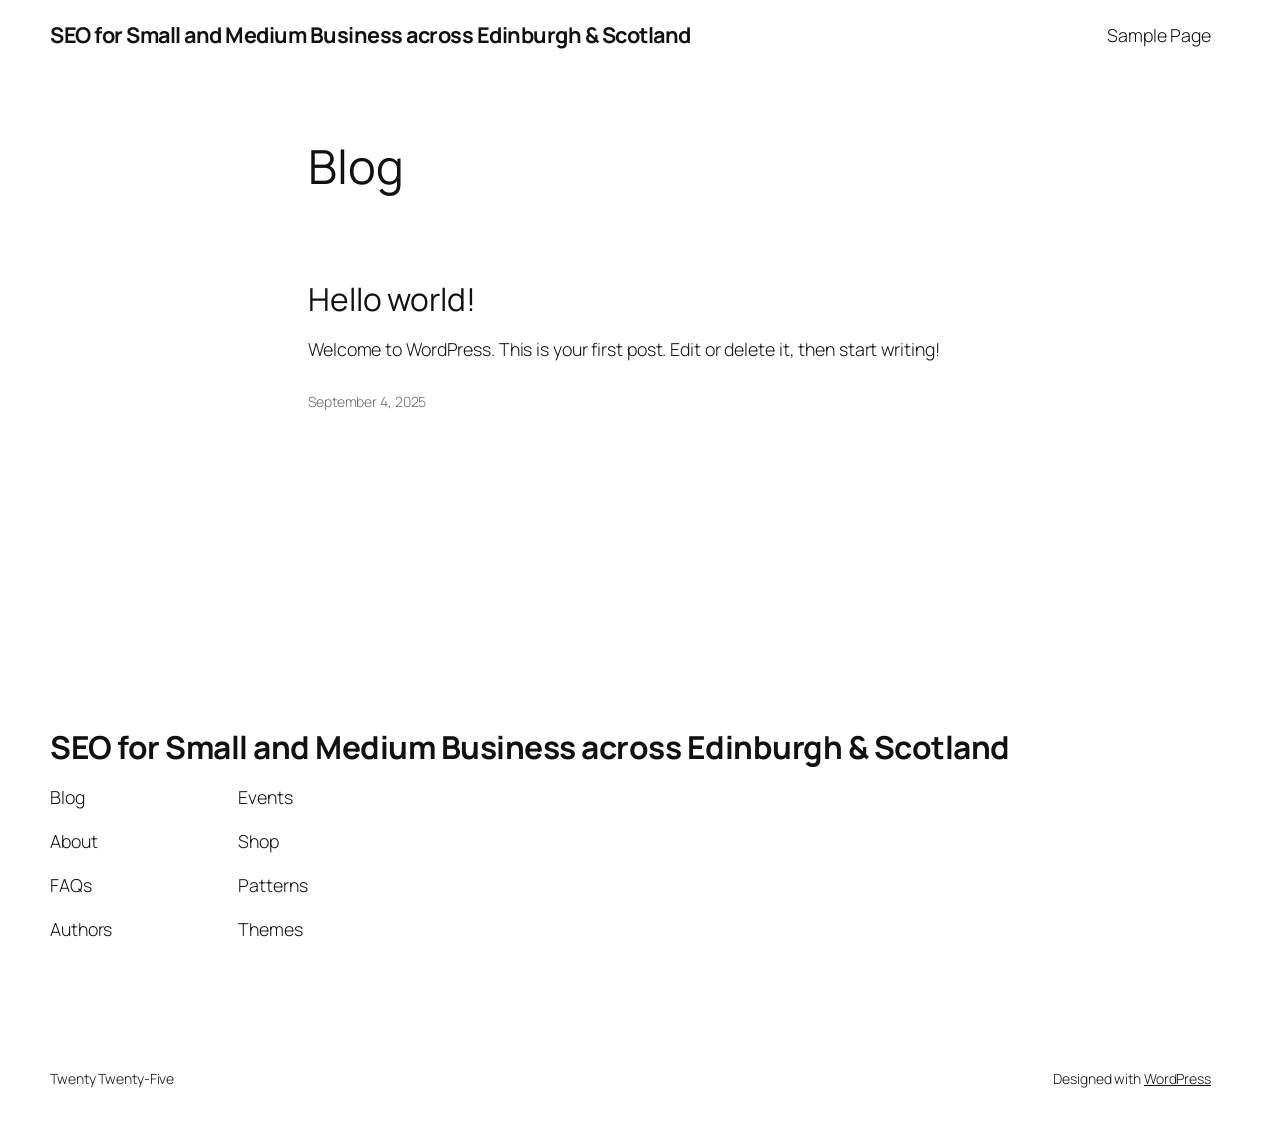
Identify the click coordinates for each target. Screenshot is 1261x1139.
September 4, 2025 (367, 401)
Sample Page (1159, 35)
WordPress (1177, 1078)
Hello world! (392, 300)
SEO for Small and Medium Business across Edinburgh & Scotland (370, 35)
